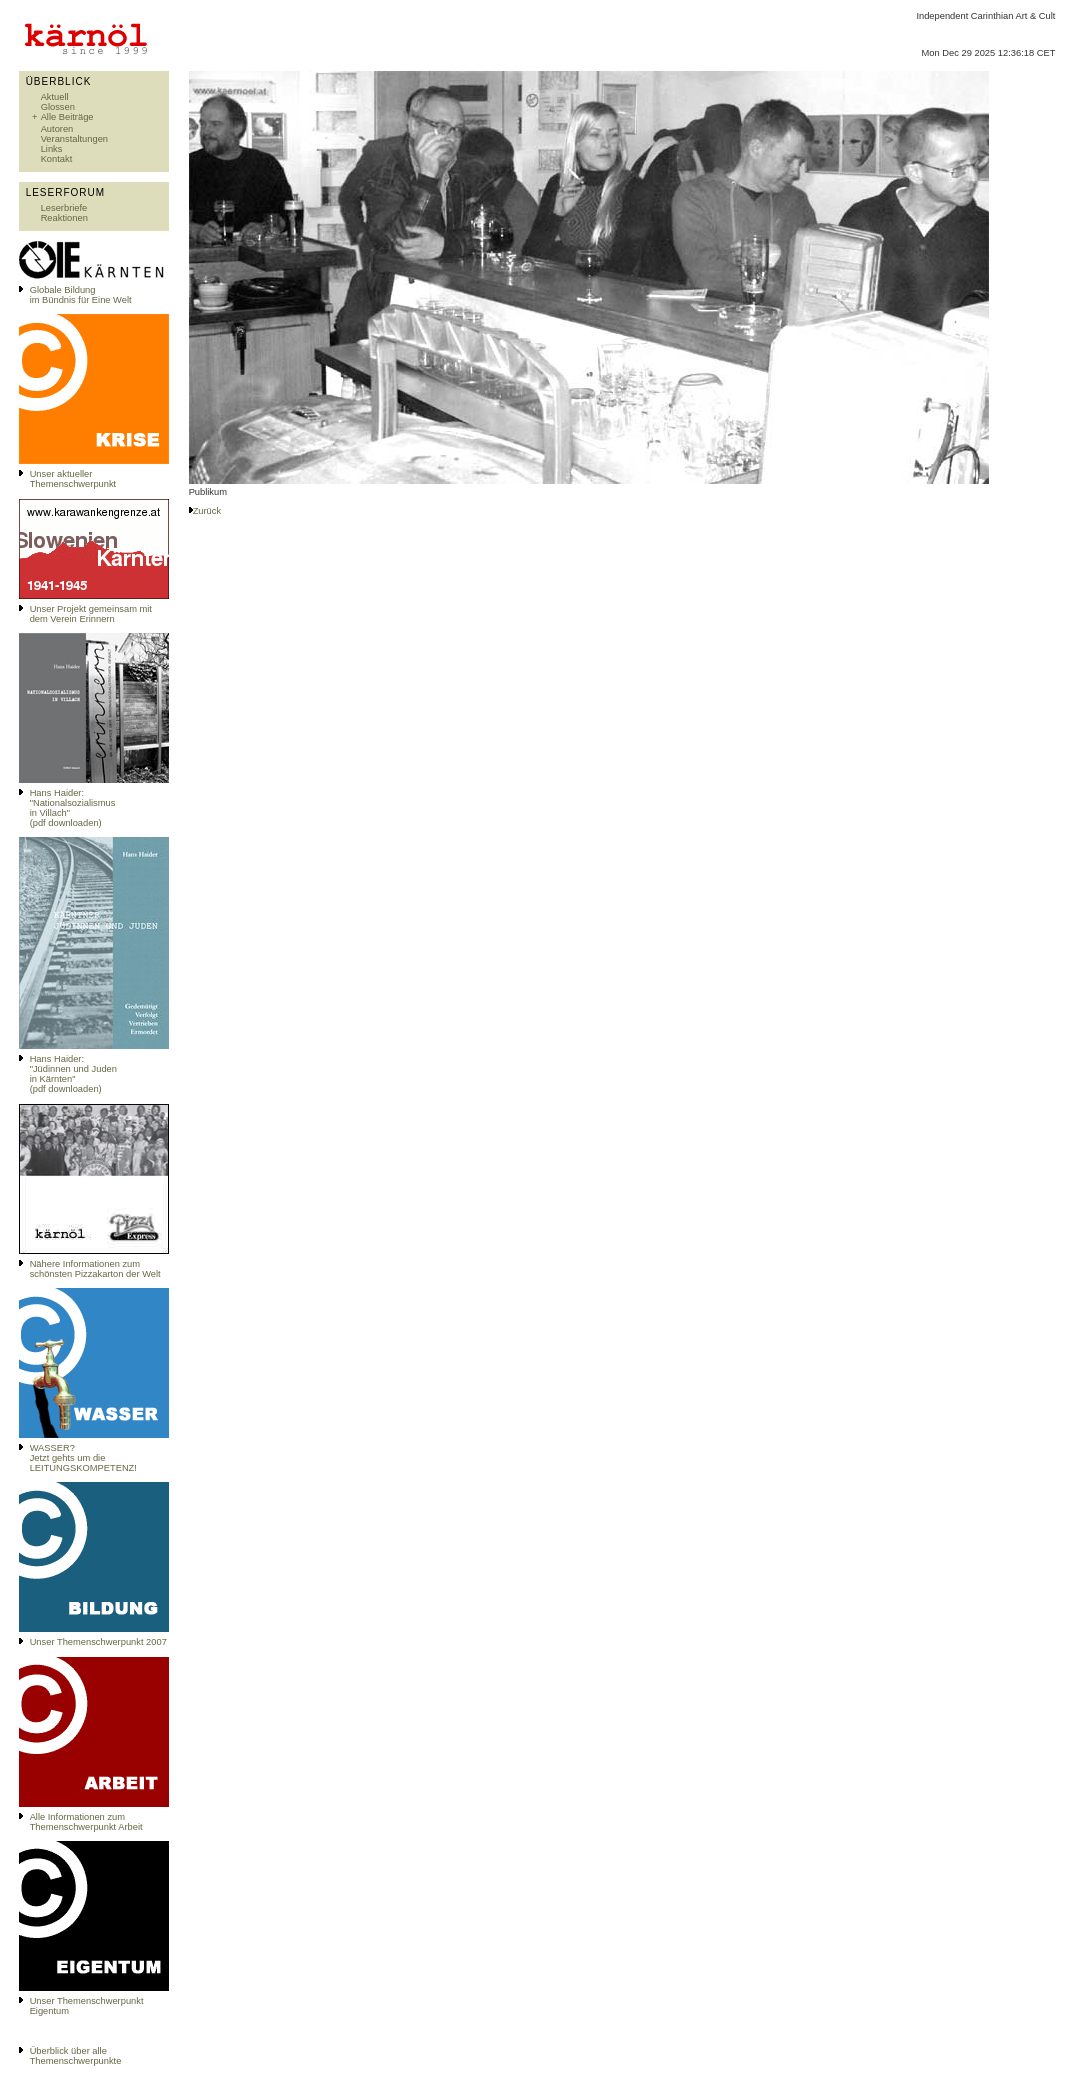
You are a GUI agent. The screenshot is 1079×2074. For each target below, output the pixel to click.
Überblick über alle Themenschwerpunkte (76, 2056)
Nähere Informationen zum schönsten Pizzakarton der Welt (95, 1269)
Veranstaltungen (74, 139)
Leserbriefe (64, 208)
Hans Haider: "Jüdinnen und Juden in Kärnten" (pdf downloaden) (73, 1074)
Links (52, 149)
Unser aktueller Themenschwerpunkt (73, 479)
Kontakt (57, 159)
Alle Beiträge (67, 117)
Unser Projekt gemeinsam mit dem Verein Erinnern (91, 614)
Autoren (57, 129)
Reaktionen (64, 218)
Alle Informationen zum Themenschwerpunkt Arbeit (86, 1822)
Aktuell (55, 97)
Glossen (58, 107)
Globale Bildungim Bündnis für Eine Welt (81, 295)
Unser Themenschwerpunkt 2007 (98, 1642)
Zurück (207, 511)
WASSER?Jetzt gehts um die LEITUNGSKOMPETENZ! (83, 1458)
